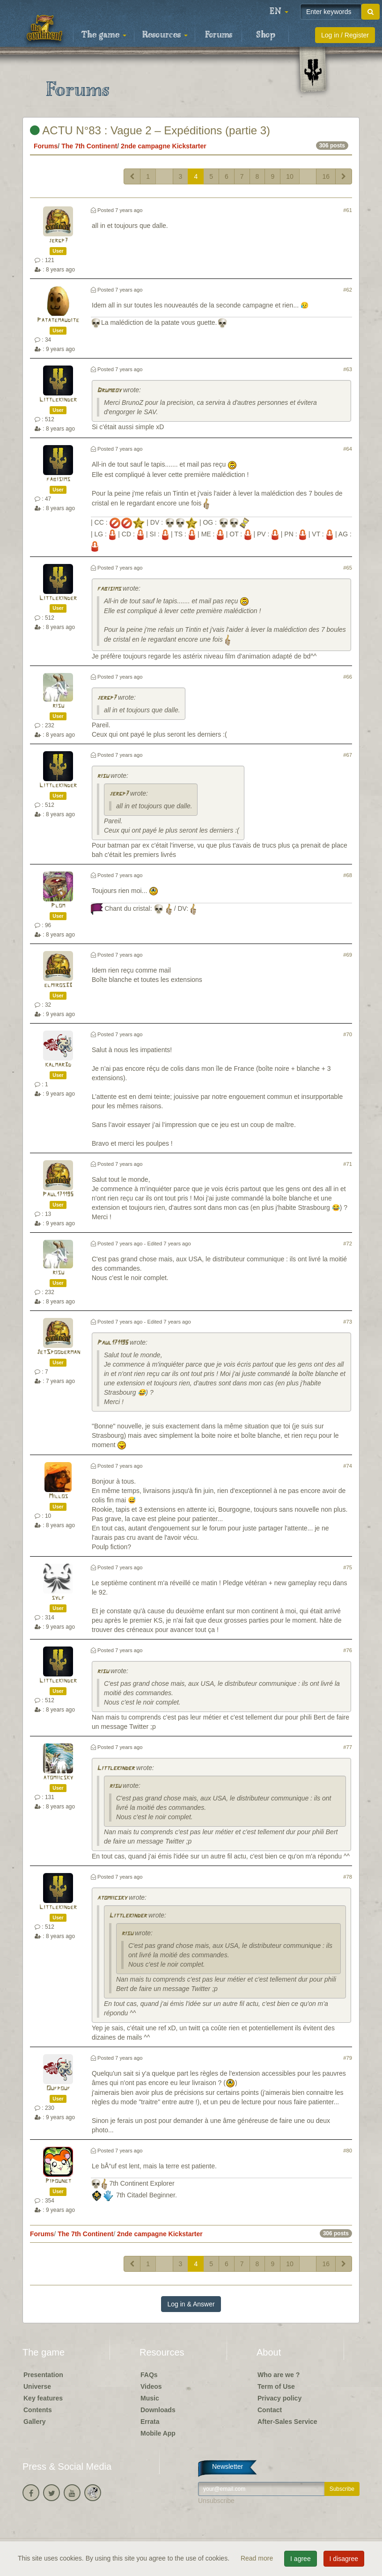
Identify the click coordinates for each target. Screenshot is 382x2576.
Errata (149, 2421)
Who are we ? (278, 2374)
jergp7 (58, 240)
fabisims (58, 479)
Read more (258, 2558)
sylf (58, 1598)
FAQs (149, 2374)
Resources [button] (165, 35)
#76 (347, 1650)
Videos (151, 2386)
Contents (37, 2410)
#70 (347, 1034)
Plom (58, 905)
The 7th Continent (89, 146)
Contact (269, 2410)
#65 (347, 568)
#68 (347, 875)
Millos (58, 1496)
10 (290, 176)
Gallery (34, 2421)
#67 (347, 755)
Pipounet (58, 2181)
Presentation (43, 2374)
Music (149, 2398)
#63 (347, 369)
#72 (347, 1243)
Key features (43, 2398)
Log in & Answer (190, 2304)
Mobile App (158, 2433)
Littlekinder (58, 399)
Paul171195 (58, 1194)
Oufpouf (58, 2088)
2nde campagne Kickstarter (163, 146)
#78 (347, 1877)
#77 (347, 1747)
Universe (37, 2386)
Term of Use (276, 2386)
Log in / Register (345, 35)
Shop (265, 35)
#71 (347, 1164)
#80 (347, 2150)
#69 (347, 955)
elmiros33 (58, 985)
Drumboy (109, 390)
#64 (347, 449)
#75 (347, 1567)
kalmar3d (58, 1064)
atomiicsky (58, 1777)
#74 (347, 1466)
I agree (300, 2558)
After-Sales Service (287, 2421)
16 (326, 176)
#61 (347, 210)
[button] (279, 11)
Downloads (158, 2410)
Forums (218, 35)
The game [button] (103, 35)
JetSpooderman (58, 1352)
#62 (347, 290)
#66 (347, 677)
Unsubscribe (216, 2500)
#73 (347, 1322)
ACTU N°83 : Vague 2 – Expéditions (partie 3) (150, 130)
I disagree (344, 2558)
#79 (347, 2058)
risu (58, 706)
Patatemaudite (58, 320)
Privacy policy (279, 2398)
